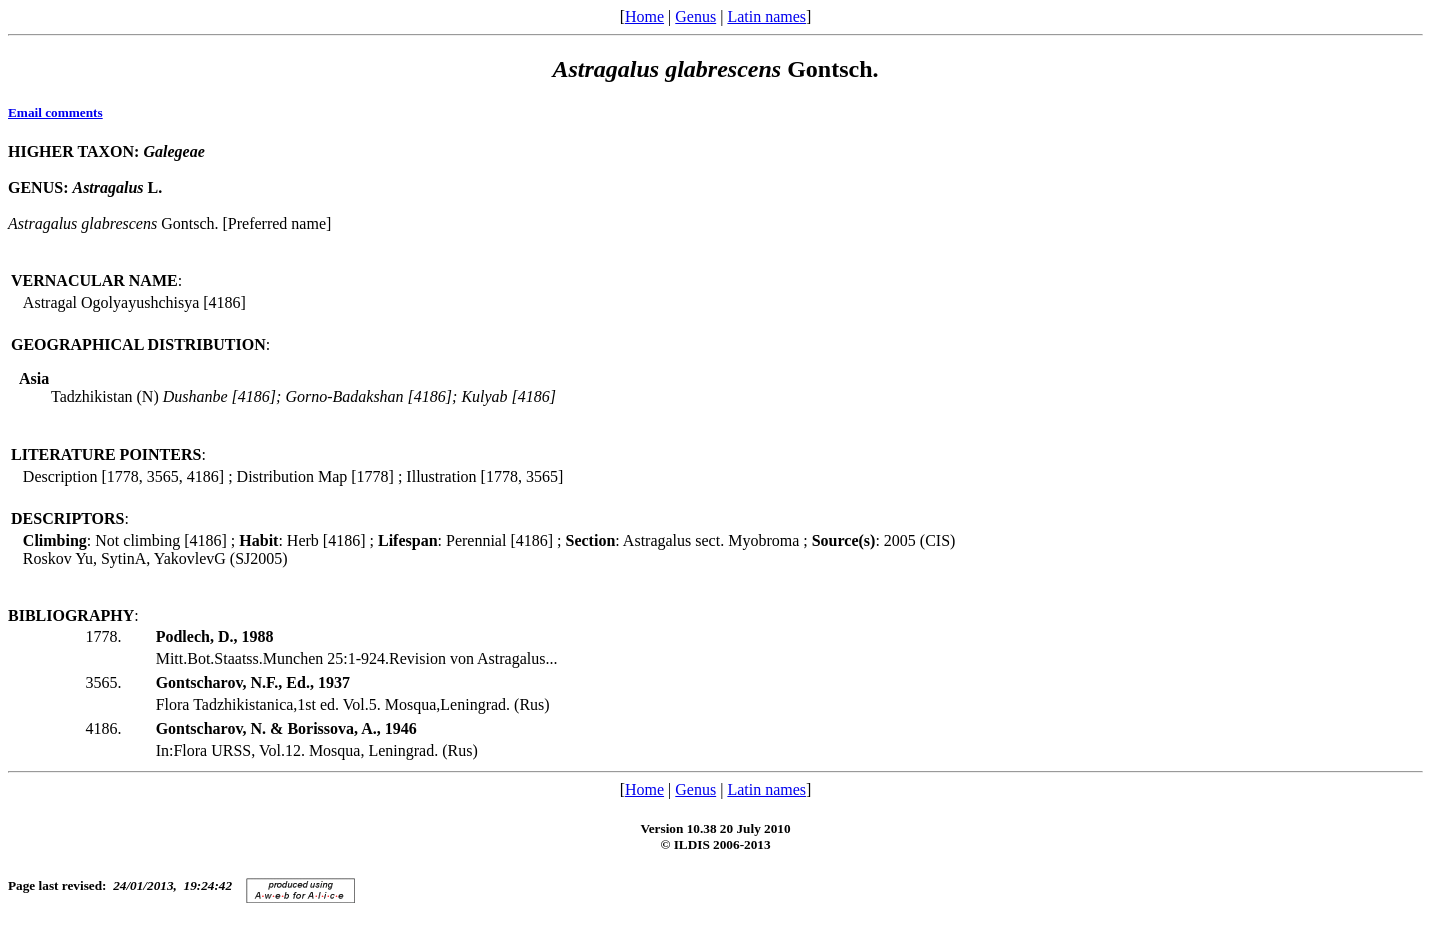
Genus (695, 16)
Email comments (55, 112)
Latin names (766, 16)
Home (644, 16)
